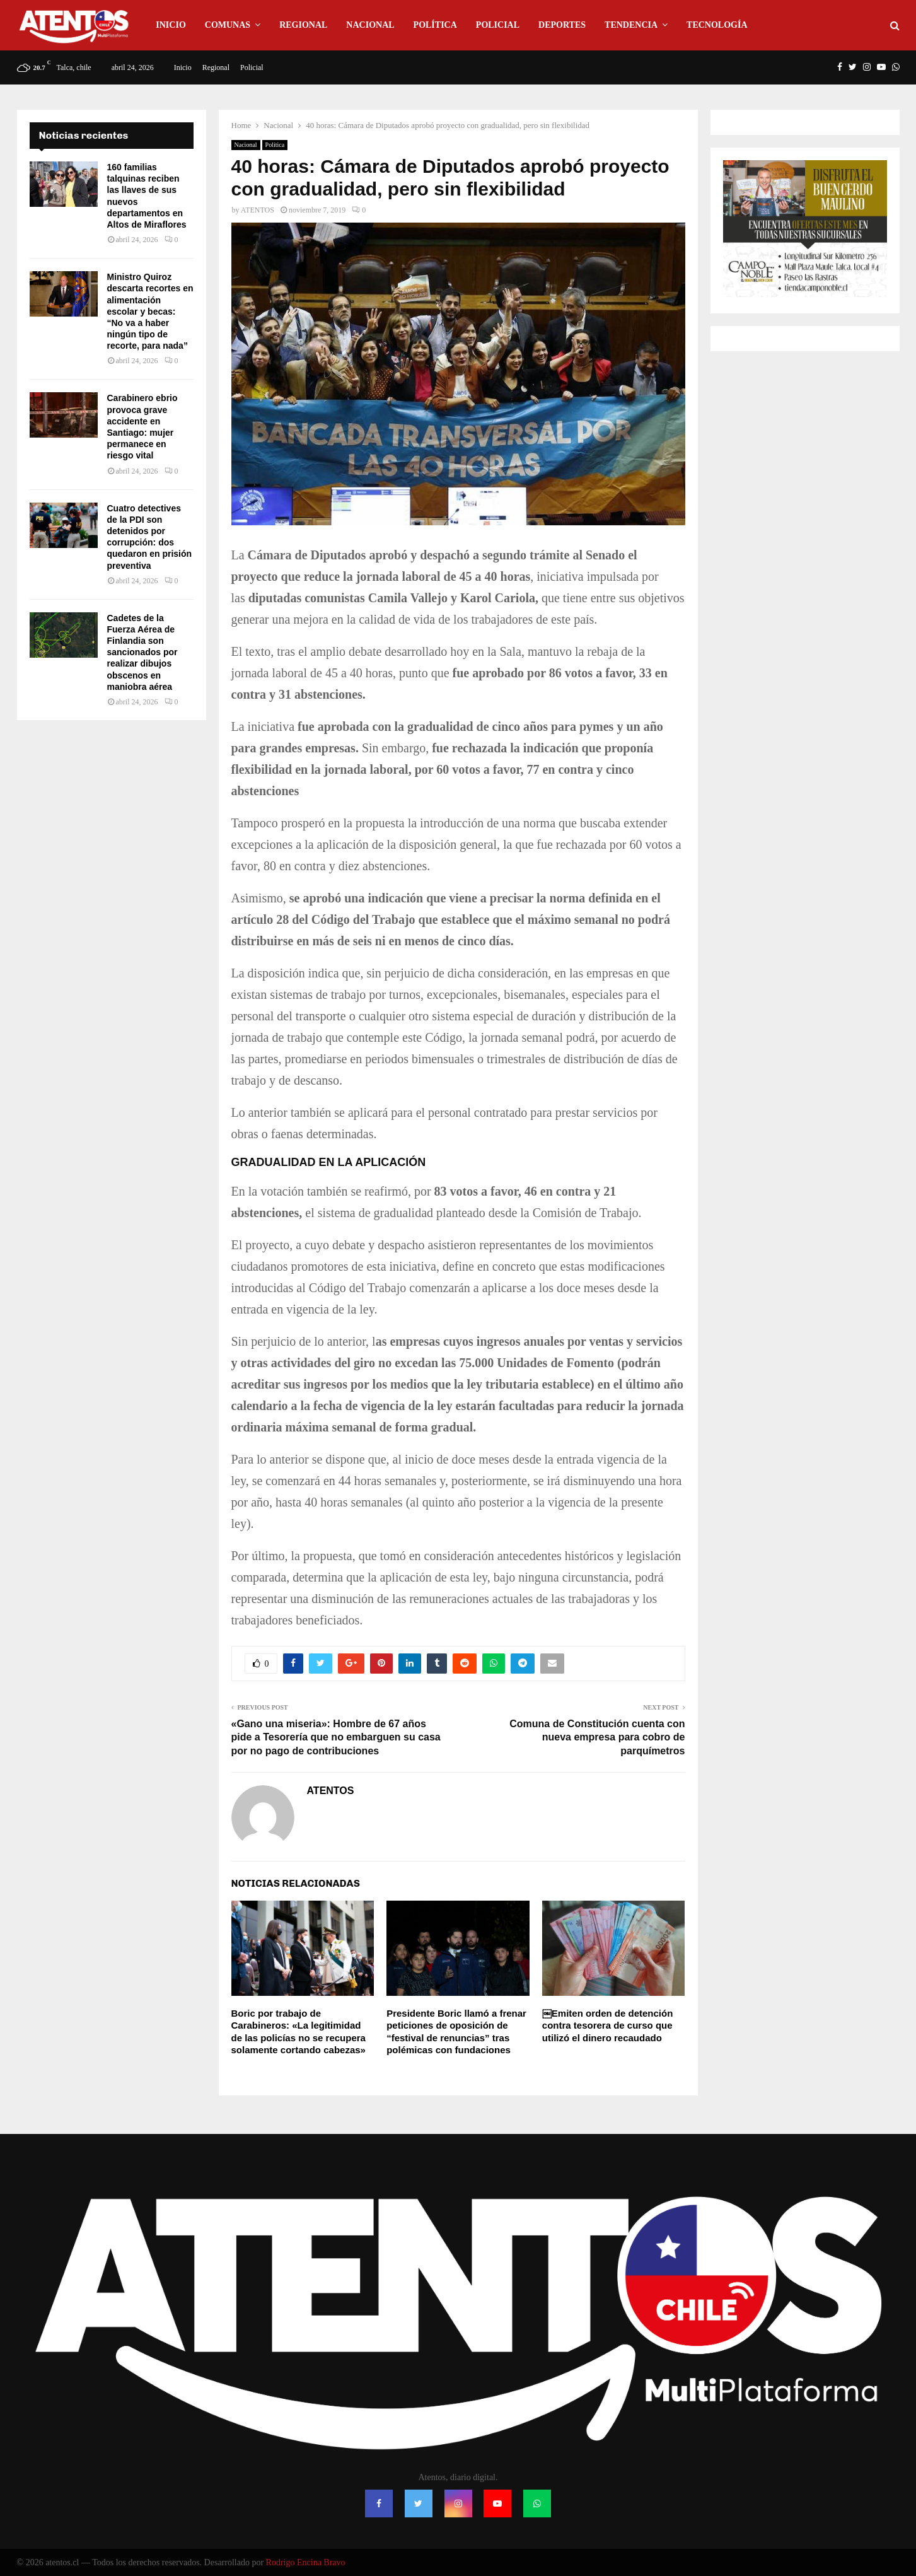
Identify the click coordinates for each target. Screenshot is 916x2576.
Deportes (562, 25)
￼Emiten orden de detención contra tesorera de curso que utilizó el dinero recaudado (607, 2025)
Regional (303, 25)
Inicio (170, 25)
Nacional (370, 25)
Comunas (227, 25)
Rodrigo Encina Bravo (305, 2562)
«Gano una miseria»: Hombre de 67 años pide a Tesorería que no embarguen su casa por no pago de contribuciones (336, 1737)
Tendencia (631, 25)
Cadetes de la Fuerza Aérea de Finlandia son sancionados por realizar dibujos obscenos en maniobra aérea (142, 652)
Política (435, 25)
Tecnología (717, 25)
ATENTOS (257, 210)
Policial (497, 25)
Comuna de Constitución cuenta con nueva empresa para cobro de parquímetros (597, 1737)
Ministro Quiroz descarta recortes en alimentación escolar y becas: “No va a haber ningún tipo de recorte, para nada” (150, 311)
